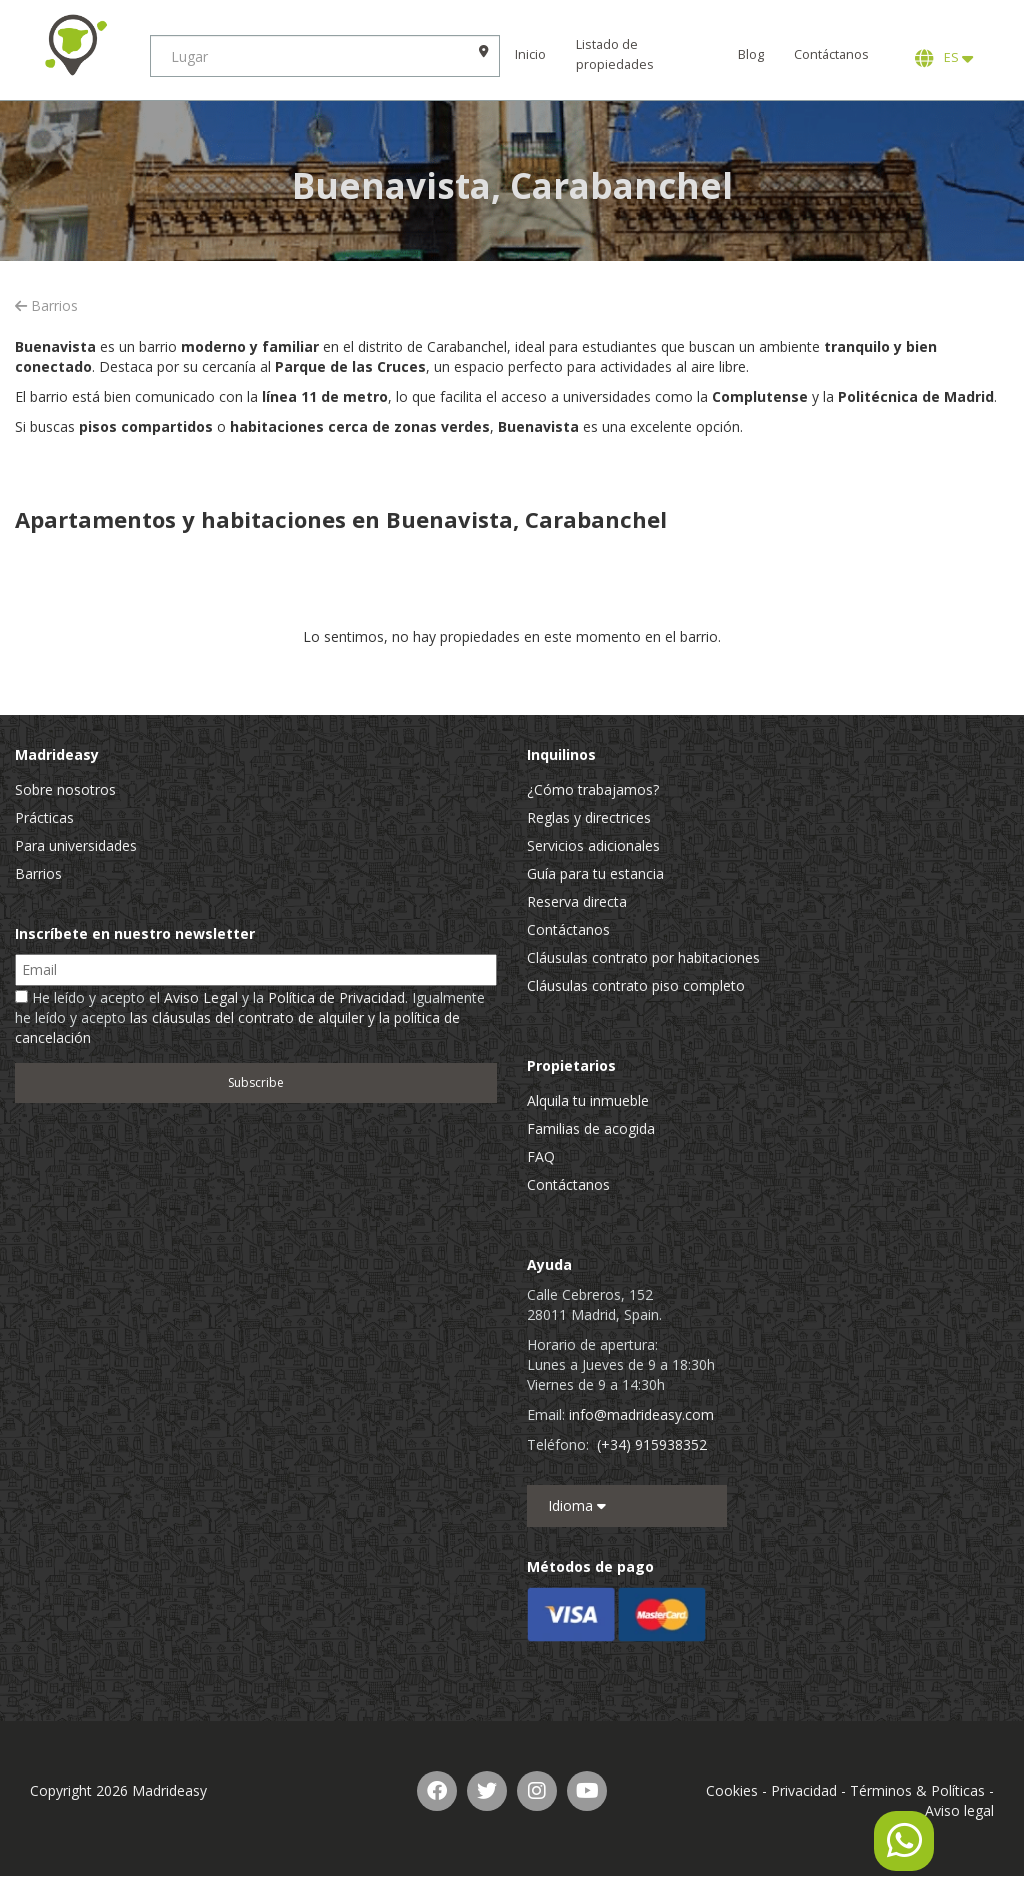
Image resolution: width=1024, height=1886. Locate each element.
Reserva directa (577, 901)
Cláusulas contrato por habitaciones (643, 957)
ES (944, 58)
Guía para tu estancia (595, 873)
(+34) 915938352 (652, 1444)
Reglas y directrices (589, 817)
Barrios (46, 305)
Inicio (530, 54)
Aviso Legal (201, 997)
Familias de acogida (591, 1128)
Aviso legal (959, 1810)
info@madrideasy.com (641, 1414)
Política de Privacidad (336, 997)
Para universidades (76, 845)
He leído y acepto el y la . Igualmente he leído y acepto (250, 1017)
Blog (751, 54)
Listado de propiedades (615, 54)
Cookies (732, 1790)
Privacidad (804, 1790)
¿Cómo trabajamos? (593, 789)
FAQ (541, 1156)
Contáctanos (831, 54)
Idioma (577, 1505)
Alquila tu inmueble (588, 1100)
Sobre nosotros (65, 789)
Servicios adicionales (593, 845)
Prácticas (44, 817)
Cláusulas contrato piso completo (636, 985)
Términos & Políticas (917, 1790)
